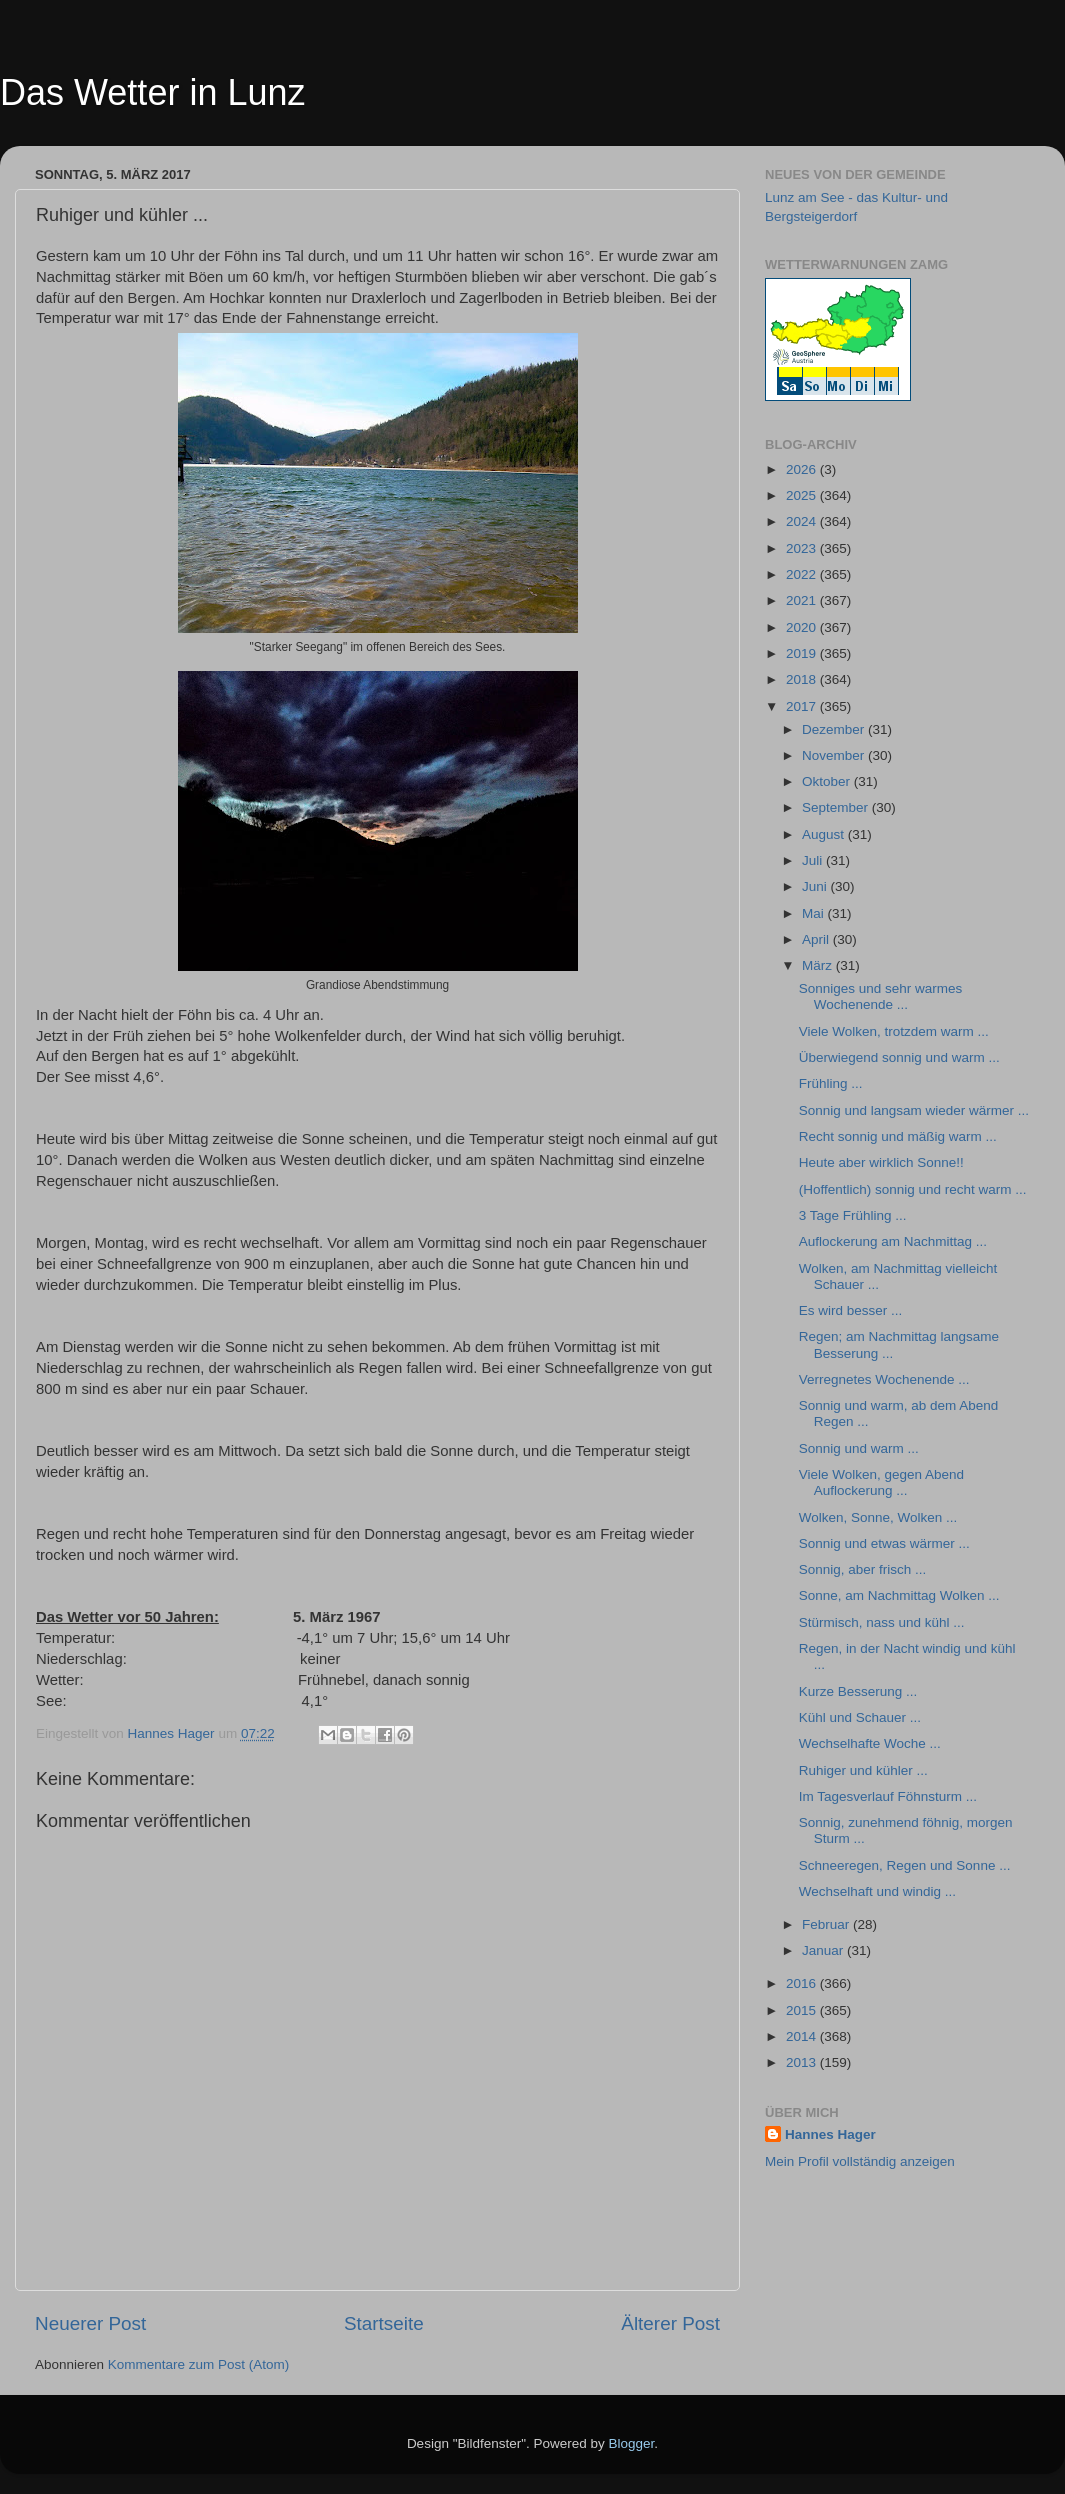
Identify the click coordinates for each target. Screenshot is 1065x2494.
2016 (803, 1983)
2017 (803, 706)
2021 (803, 600)
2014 (803, 2036)
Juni (816, 886)
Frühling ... (831, 1083)
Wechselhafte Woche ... (870, 1743)
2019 (803, 653)
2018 (803, 679)
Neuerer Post (90, 2323)
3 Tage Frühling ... (853, 1215)
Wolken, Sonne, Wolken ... (878, 1517)
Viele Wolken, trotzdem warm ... (894, 1031)
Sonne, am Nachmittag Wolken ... (899, 1595)
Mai (815, 913)
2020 (803, 627)
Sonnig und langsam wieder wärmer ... (914, 1110)
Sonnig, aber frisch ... (863, 1569)
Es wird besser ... (851, 1310)
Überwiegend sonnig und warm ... (899, 1057)
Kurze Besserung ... (858, 1691)
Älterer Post (670, 2323)
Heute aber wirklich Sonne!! (881, 1162)
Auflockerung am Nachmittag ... (893, 1241)
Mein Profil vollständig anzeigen (860, 2161)
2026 (803, 469)
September (837, 807)
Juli (814, 860)
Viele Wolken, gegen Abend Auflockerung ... (881, 1482)
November (835, 755)
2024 (803, 521)
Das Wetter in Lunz (152, 92)
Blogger (632, 2443)
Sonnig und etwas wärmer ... (884, 1543)
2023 (803, 548)
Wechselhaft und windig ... (877, 1891)
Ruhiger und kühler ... (863, 1770)
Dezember (835, 729)
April (817, 939)
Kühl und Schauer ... (860, 1717)
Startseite (384, 2323)
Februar (827, 1924)
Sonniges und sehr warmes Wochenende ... (881, 996)
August (825, 834)
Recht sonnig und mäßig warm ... (898, 1136)
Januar (824, 1950)
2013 (803, 2062)
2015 (803, 2010)
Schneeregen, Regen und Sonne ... (905, 1865)
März (819, 965)
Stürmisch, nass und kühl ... (882, 1622)
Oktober (828, 781)
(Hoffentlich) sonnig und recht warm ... (913, 1189)
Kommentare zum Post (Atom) (199, 2364)
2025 (803, 495)
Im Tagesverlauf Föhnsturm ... (888, 1796)
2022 (803, 574)
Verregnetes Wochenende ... (884, 1379)
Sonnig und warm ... (859, 1448)
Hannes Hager (830, 2134)
